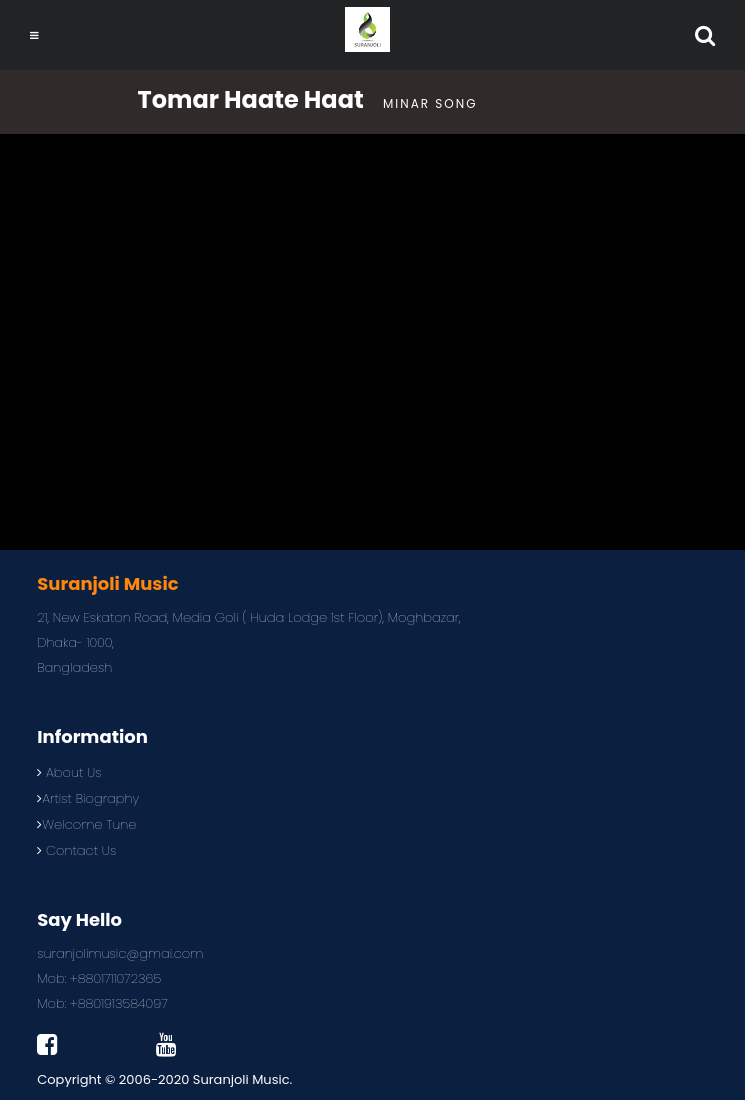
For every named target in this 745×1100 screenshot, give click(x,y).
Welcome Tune (86, 824)
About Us (69, 772)
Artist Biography (88, 798)
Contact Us (76, 850)
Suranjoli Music (241, 1079)
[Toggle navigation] (34, 35)
